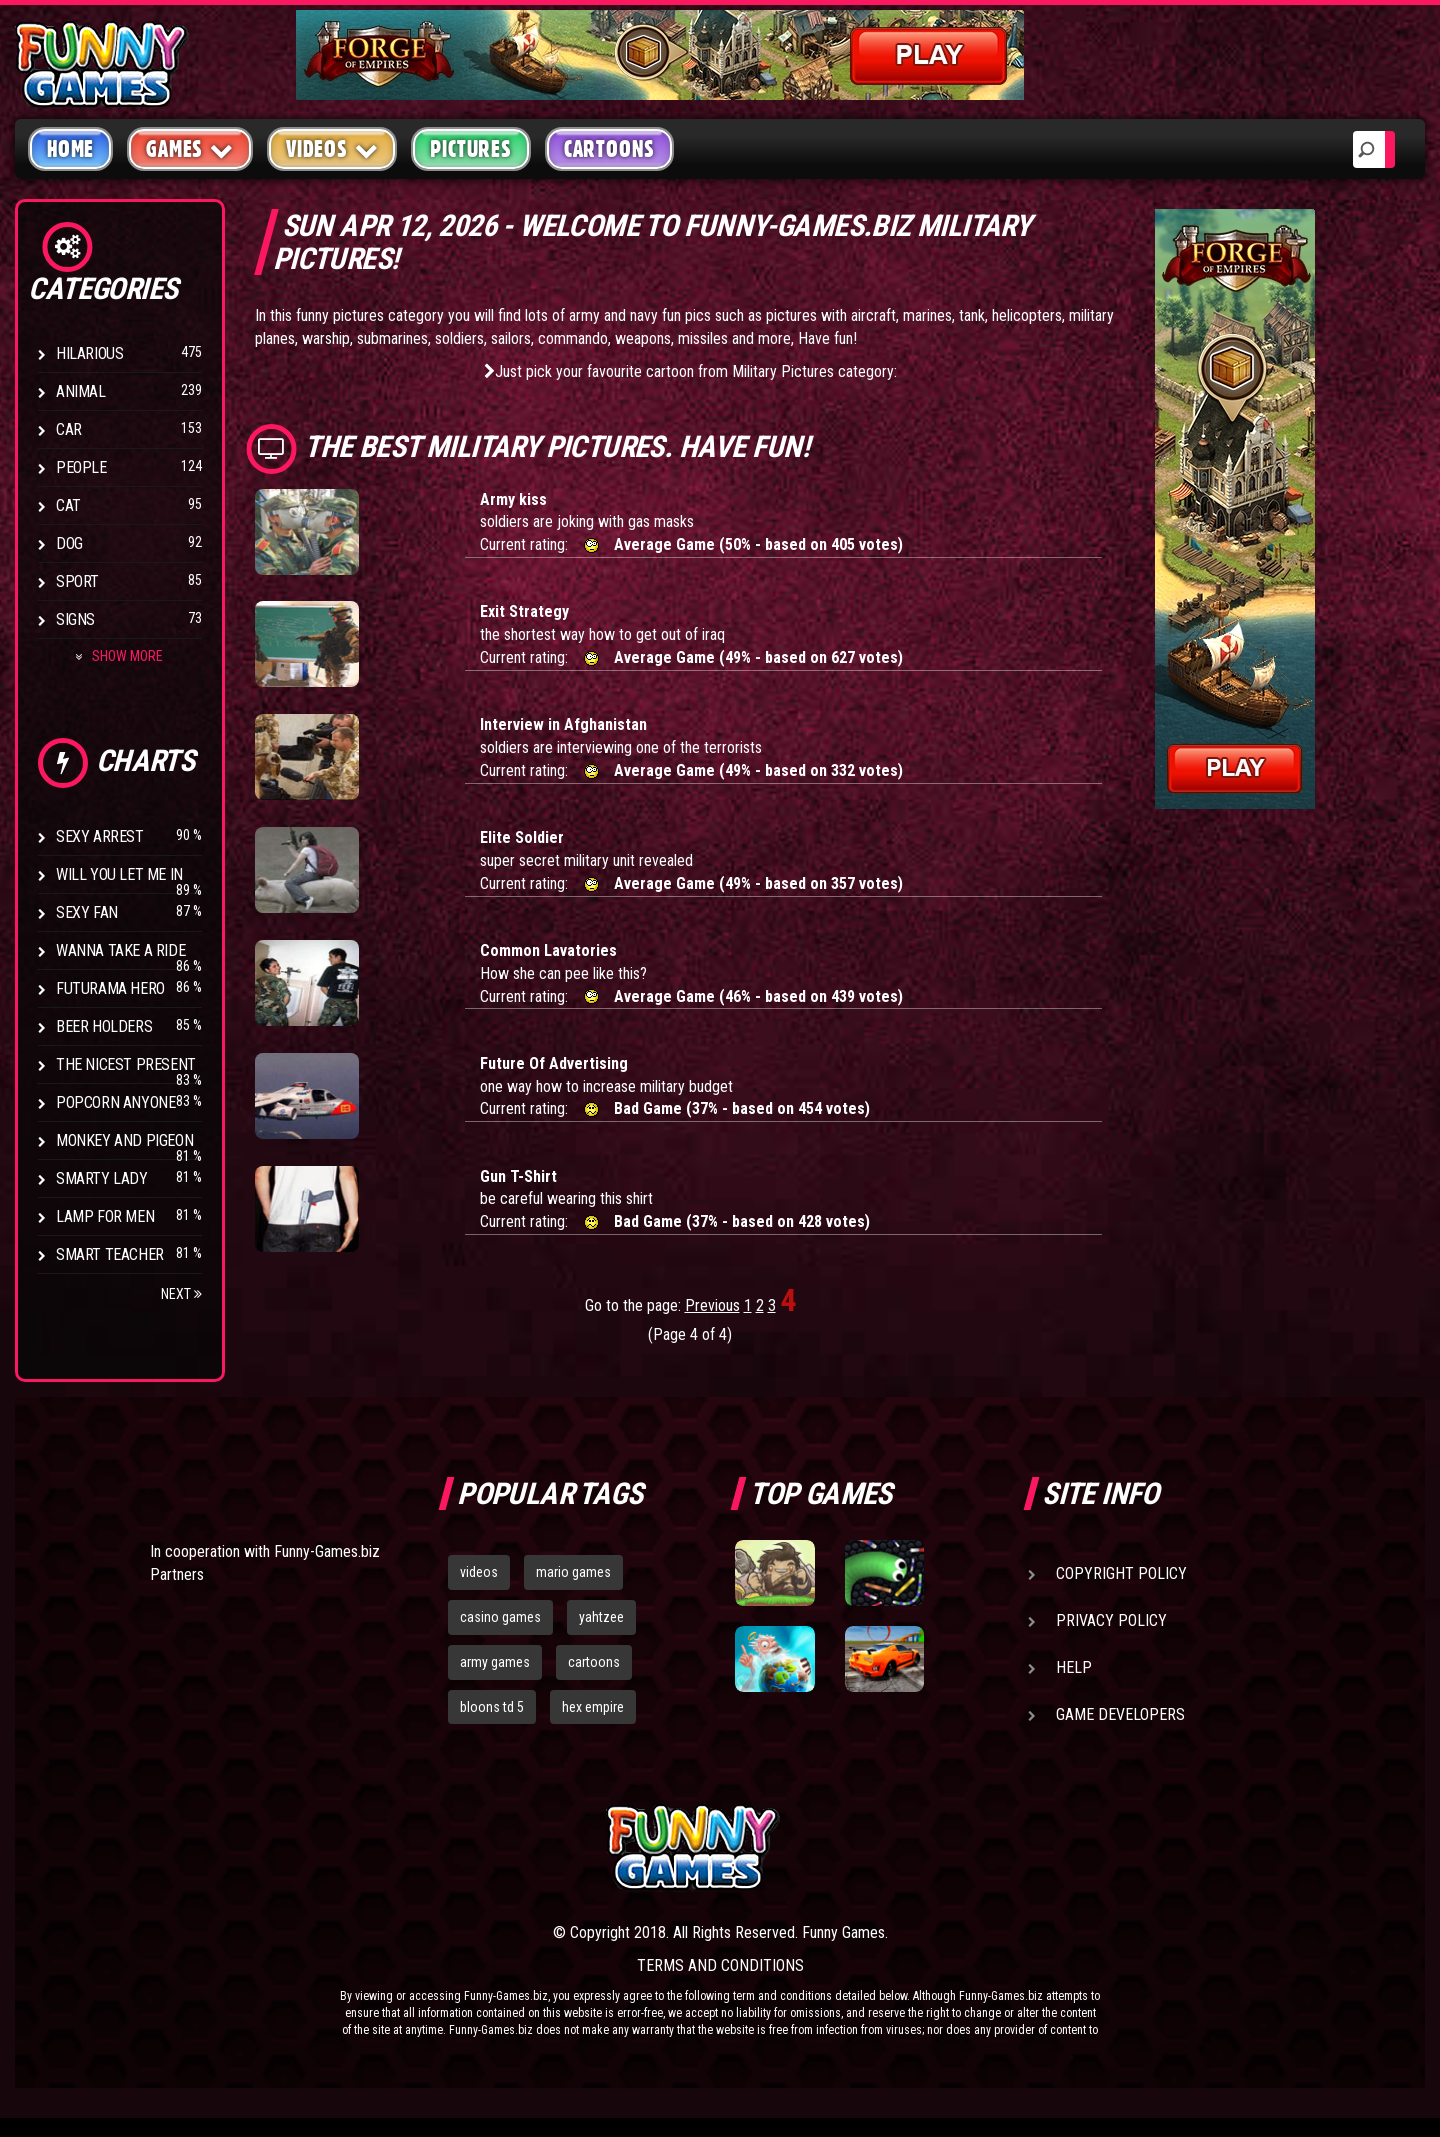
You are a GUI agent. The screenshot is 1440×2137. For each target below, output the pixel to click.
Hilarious (89, 353)
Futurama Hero (110, 988)
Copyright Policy (1121, 1573)
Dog (69, 543)
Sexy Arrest (100, 836)
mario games (573, 1572)
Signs (75, 619)
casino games (500, 1617)
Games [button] (190, 148)
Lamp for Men (105, 1216)
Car (69, 429)
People (81, 467)
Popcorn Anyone (115, 1102)
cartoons (594, 1662)
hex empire (593, 1707)
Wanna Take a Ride (120, 950)
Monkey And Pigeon (124, 1140)
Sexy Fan (87, 912)
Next (181, 1294)
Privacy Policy (1111, 1620)
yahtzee (601, 1617)
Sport (77, 581)
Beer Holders (104, 1026)
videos (479, 1572)
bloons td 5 (492, 1707)
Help (1074, 1667)
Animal (81, 391)
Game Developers (1120, 1714)
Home (70, 149)
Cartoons (609, 149)
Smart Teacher (110, 1254)
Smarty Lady (102, 1178)
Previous (712, 1305)
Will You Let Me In (119, 874)
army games (495, 1662)
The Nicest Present (126, 1064)
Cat (68, 505)
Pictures (470, 149)
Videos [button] (332, 148)
